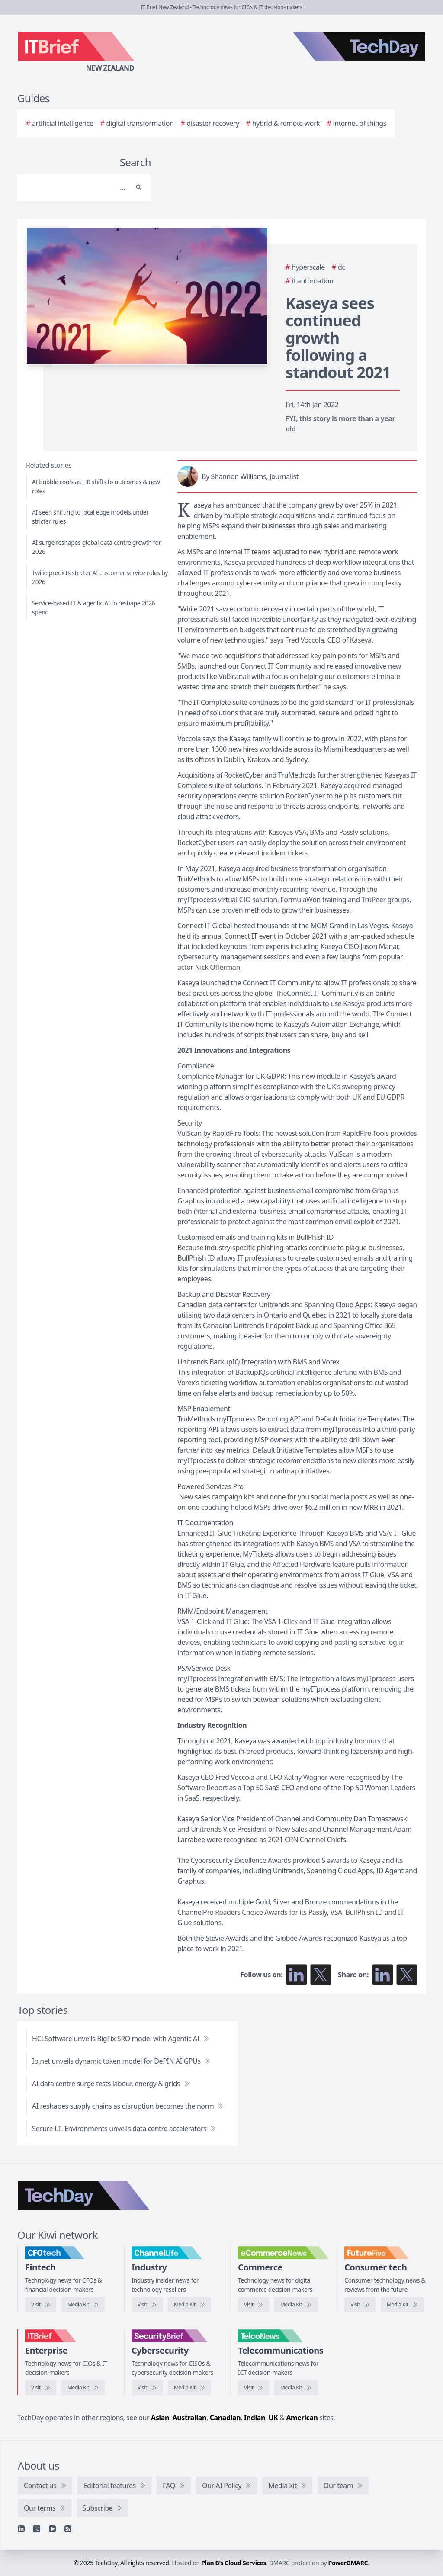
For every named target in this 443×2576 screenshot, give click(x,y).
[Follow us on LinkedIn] (296, 1974)
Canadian (225, 2417)
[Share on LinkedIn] (382, 1974)
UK (273, 2417)
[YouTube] (52, 2528)
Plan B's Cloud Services (233, 2563)
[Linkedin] (21, 2528)
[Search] (75, 187)
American (302, 2417)
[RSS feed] (67, 2528)
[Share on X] (406, 1974)
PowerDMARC (348, 2563)
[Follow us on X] (320, 1974)
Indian (254, 2417)
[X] (36, 2528)
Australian (189, 2417)
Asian (160, 2417)
